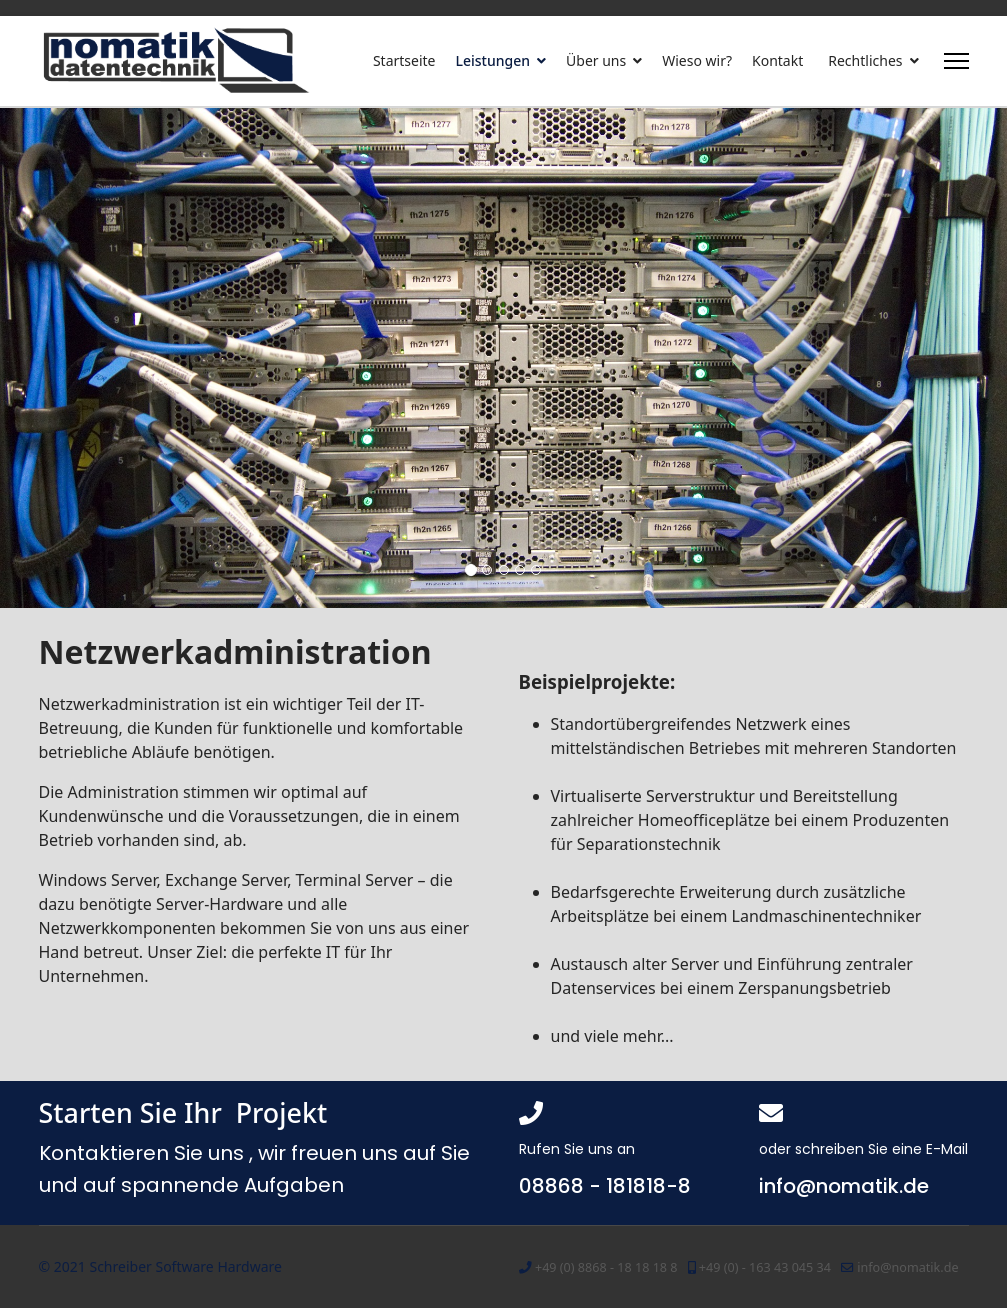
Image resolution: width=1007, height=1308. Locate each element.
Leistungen (493, 60)
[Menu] (956, 61)
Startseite (404, 60)
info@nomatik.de (907, 1267)
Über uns (596, 60)
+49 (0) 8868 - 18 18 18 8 (606, 1267)
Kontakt (777, 60)
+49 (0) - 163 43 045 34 (765, 1267)
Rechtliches (865, 60)
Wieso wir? (697, 60)
